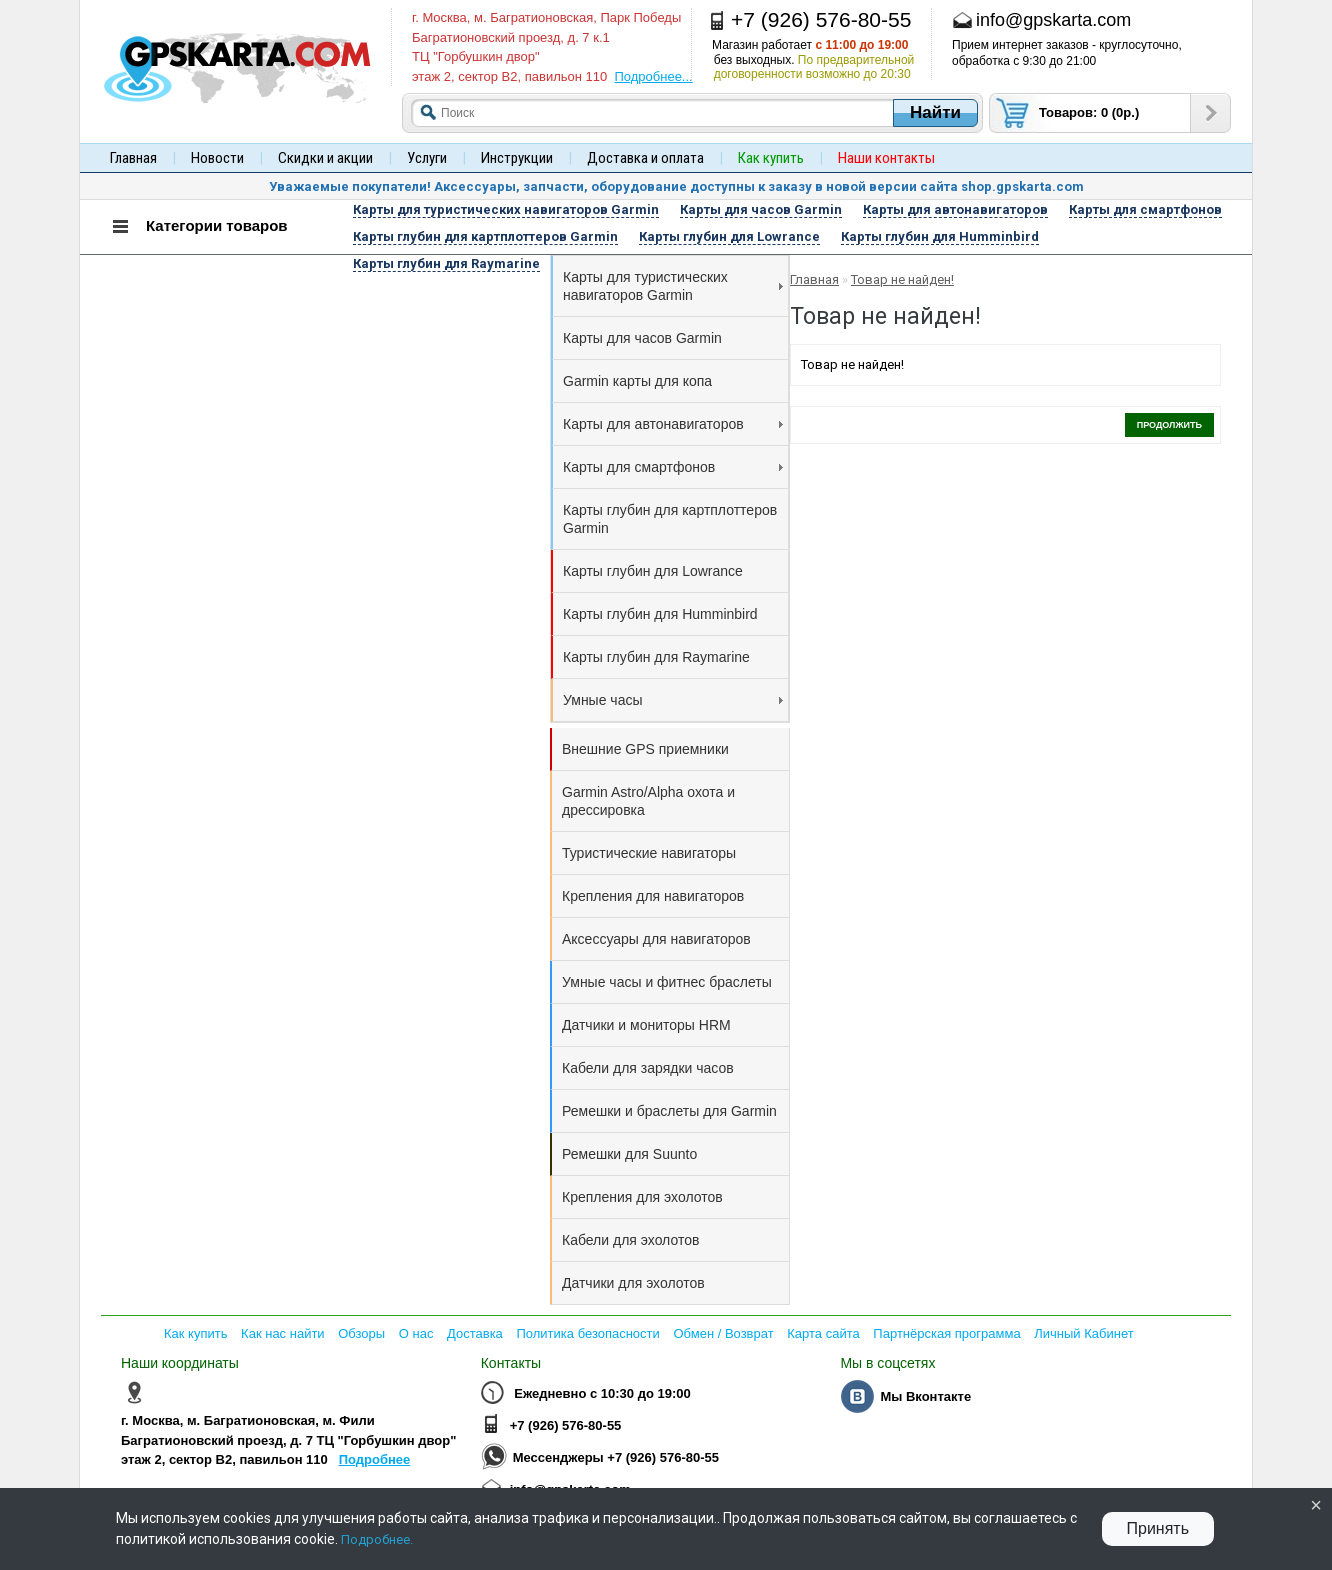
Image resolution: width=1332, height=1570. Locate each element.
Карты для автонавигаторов (673, 424)
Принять (1158, 1528)
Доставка (475, 1333)
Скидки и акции (325, 158)
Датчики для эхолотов (633, 1283)
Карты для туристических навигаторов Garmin (673, 286)
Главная (133, 158)
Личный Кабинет (1083, 1333)
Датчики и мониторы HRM (646, 1025)
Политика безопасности (587, 1333)
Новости (217, 158)
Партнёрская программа (946, 1333)
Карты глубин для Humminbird (660, 614)
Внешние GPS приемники (645, 749)
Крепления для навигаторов (653, 896)
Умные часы (673, 700)
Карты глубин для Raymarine (656, 657)
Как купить (195, 1333)
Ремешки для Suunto (629, 1154)
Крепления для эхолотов (642, 1197)
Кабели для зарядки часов (648, 1068)
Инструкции (517, 158)
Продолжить (1169, 425)
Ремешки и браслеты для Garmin (669, 1111)
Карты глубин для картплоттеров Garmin (670, 519)
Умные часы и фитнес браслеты (667, 982)
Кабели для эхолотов (630, 1240)
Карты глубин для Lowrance (653, 571)
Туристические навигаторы (649, 853)
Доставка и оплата (645, 158)
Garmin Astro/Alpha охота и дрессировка (648, 801)
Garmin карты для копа (637, 381)
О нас (416, 1333)
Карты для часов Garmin (642, 338)
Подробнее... (653, 76)
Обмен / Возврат (723, 1333)
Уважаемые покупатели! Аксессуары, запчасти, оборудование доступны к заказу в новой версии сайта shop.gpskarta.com (676, 186)
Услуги (427, 158)
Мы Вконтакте (925, 1396)
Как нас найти (283, 1333)
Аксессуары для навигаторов (656, 939)
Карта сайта (823, 1333)
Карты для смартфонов (673, 467)
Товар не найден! (902, 279)
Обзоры (361, 1333)
